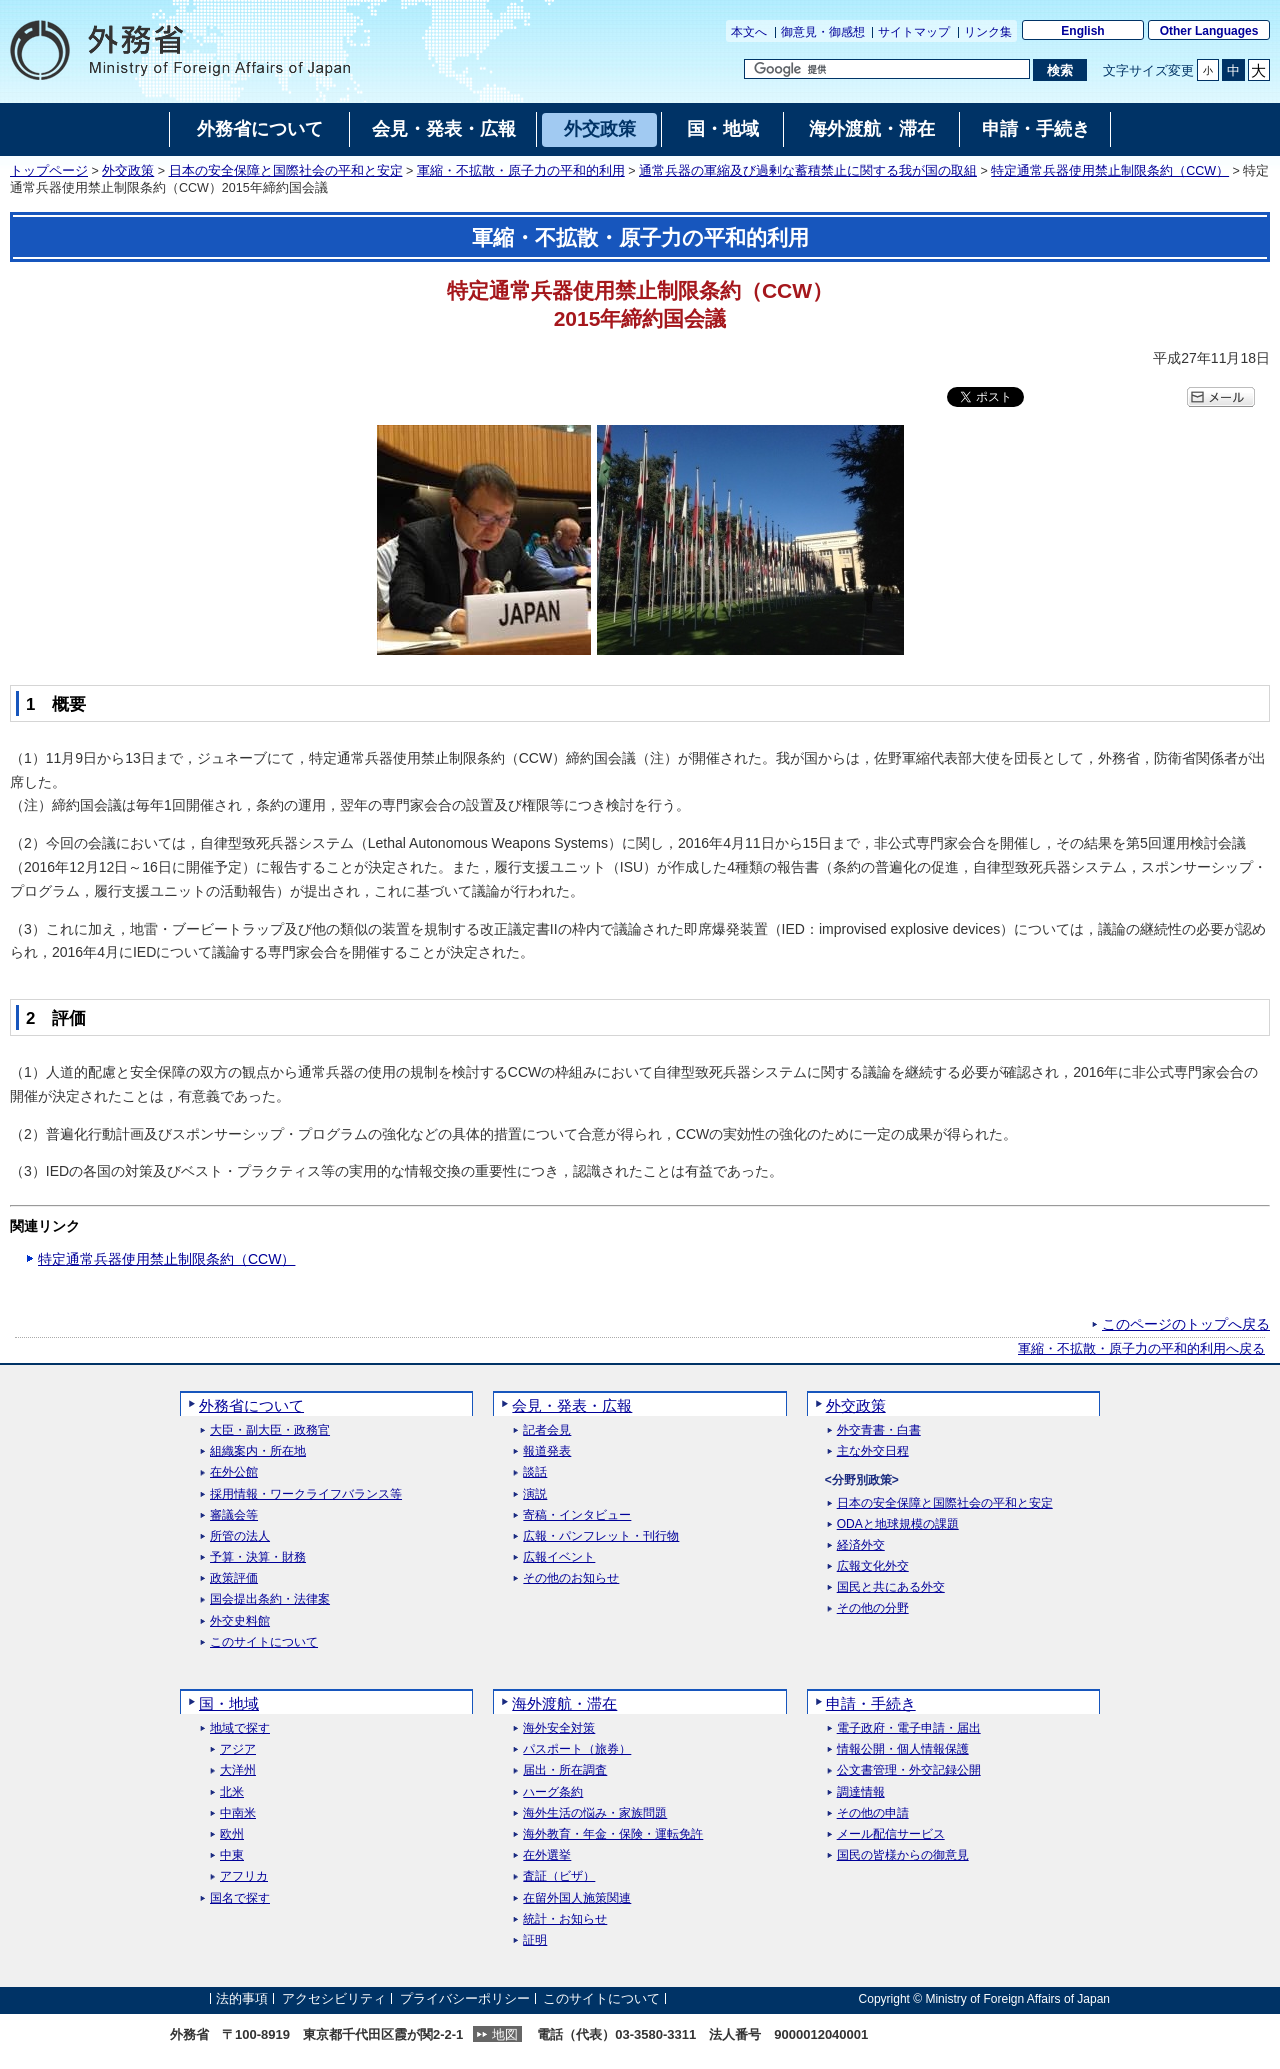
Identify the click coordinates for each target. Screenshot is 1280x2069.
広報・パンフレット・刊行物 (601, 1536)
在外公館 (234, 1472)
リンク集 (988, 32)
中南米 (238, 1813)
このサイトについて (264, 1642)
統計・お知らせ (565, 1919)
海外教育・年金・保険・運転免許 (613, 1834)
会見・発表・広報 (572, 1405)
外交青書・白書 (879, 1430)
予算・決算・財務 (258, 1557)
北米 (232, 1792)
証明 (535, 1940)
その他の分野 (873, 1608)
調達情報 (861, 1792)
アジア (238, 1749)
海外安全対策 (559, 1728)
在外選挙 (547, 1855)
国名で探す (240, 1898)
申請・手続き (871, 1703)
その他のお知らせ (571, 1578)
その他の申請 (873, 1813)
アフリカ (244, 1876)
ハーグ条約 (553, 1792)
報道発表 (547, 1451)
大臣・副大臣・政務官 (270, 1430)
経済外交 (861, 1545)
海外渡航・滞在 (564, 1703)
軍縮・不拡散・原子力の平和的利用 (521, 171)
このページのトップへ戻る (1186, 1324)
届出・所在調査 (565, 1770)
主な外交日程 (873, 1451)
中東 (232, 1855)
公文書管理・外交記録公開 (909, 1770)
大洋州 (238, 1770)
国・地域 (229, 1703)
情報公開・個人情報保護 (903, 1749)
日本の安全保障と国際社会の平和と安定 (286, 171)
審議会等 (234, 1515)
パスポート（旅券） (577, 1749)
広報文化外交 (873, 1566)
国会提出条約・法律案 (270, 1599)
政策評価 (234, 1578)
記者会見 (547, 1430)
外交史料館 (240, 1621)
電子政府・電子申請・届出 (909, 1728)
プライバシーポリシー (465, 1998)
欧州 (232, 1834)
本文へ (749, 32)
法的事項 (242, 1998)
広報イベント (559, 1557)
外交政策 (128, 171)
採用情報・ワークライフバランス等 (306, 1494)
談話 (535, 1472)
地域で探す (240, 1728)
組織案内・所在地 (258, 1451)
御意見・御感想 (823, 32)
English (1082, 31)
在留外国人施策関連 (577, 1898)
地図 (505, 2034)
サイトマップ (914, 32)
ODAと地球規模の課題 (898, 1524)
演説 (535, 1494)
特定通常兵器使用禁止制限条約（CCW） (1110, 171)
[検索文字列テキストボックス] (887, 69)
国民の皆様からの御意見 (903, 1855)
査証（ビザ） (559, 1876)
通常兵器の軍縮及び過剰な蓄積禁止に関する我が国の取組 (808, 171)
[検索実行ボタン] (1059, 70)
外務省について (251, 1405)
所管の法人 (240, 1536)
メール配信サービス (891, 1834)
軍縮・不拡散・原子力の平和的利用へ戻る (1141, 1349)
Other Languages (1209, 31)
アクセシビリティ (334, 1998)
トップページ (49, 171)
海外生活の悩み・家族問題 (595, 1813)
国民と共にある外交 (891, 1587)
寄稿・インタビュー (577, 1515)
